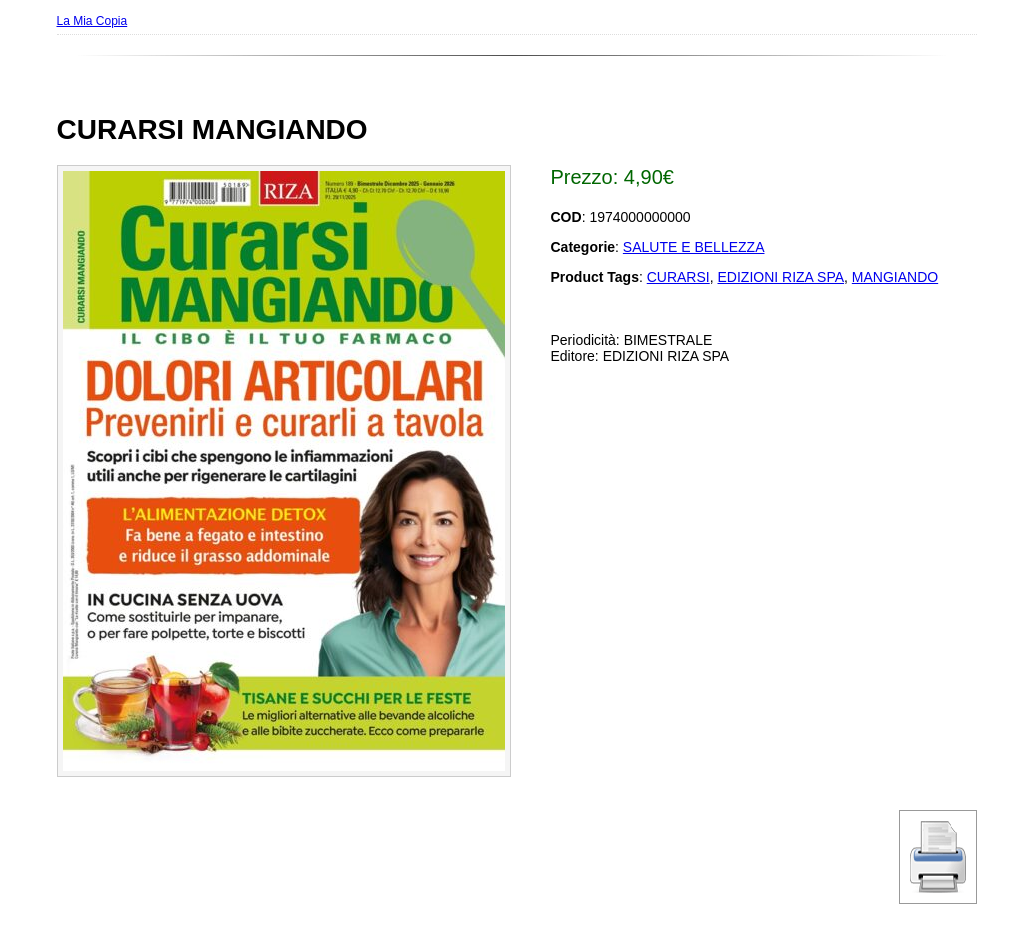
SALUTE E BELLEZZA (694, 247)
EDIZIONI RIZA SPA (781, 277)
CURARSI (678, 277)
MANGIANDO (895, 277)
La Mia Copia (92, 21)
